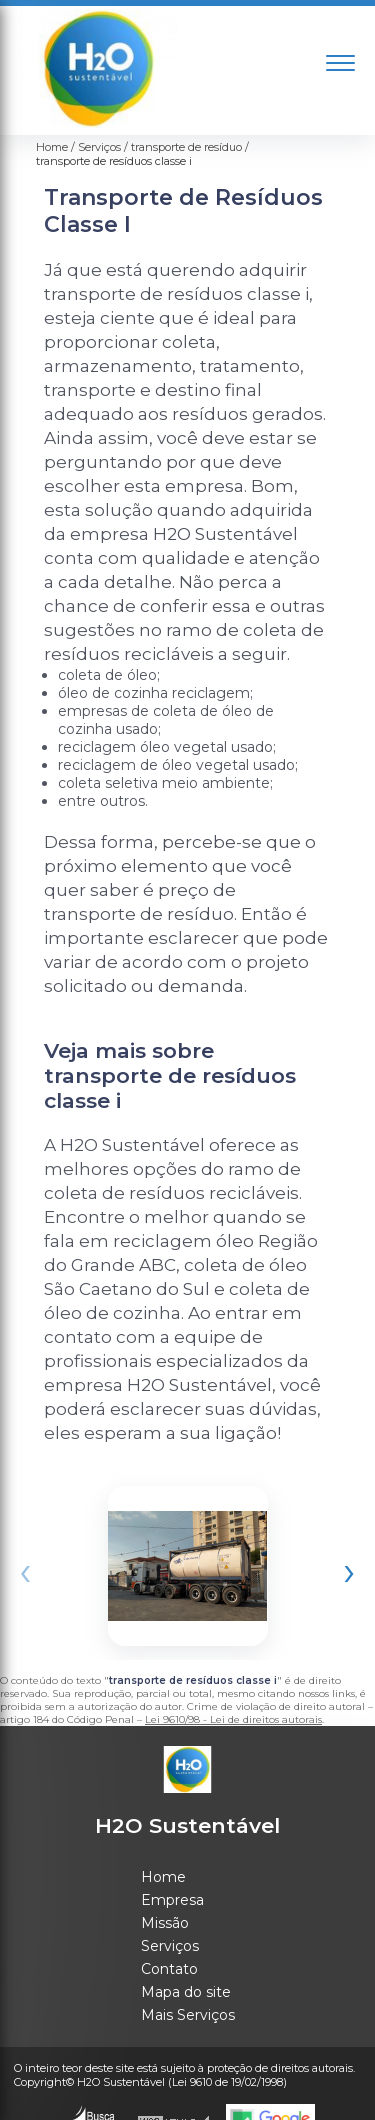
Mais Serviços (188, 2015)
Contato (169, 1969)
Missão (165, 1923)
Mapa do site (186, 1992)
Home (163, 1877)
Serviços (170, 1946)
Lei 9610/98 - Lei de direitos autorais (233, 1719)
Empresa (172, 1900)
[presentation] (25, 1570)
